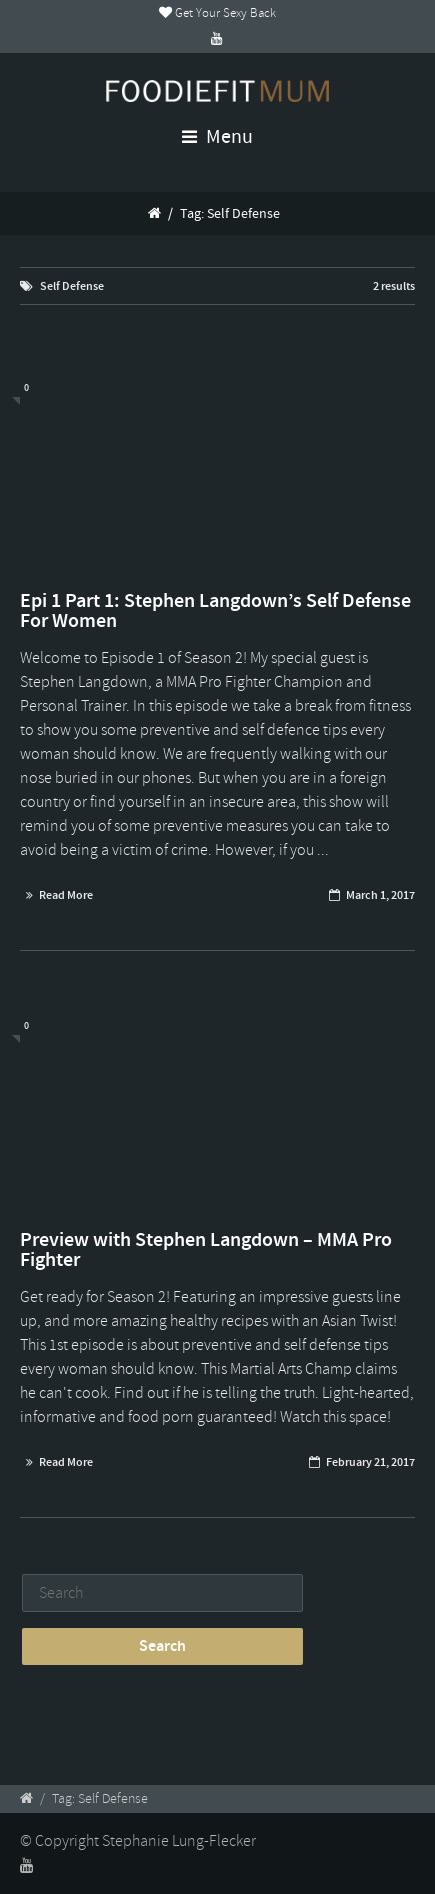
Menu (217, 137)
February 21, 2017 (370, 1462)
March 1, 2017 (380, 895)
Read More (66, 895)
